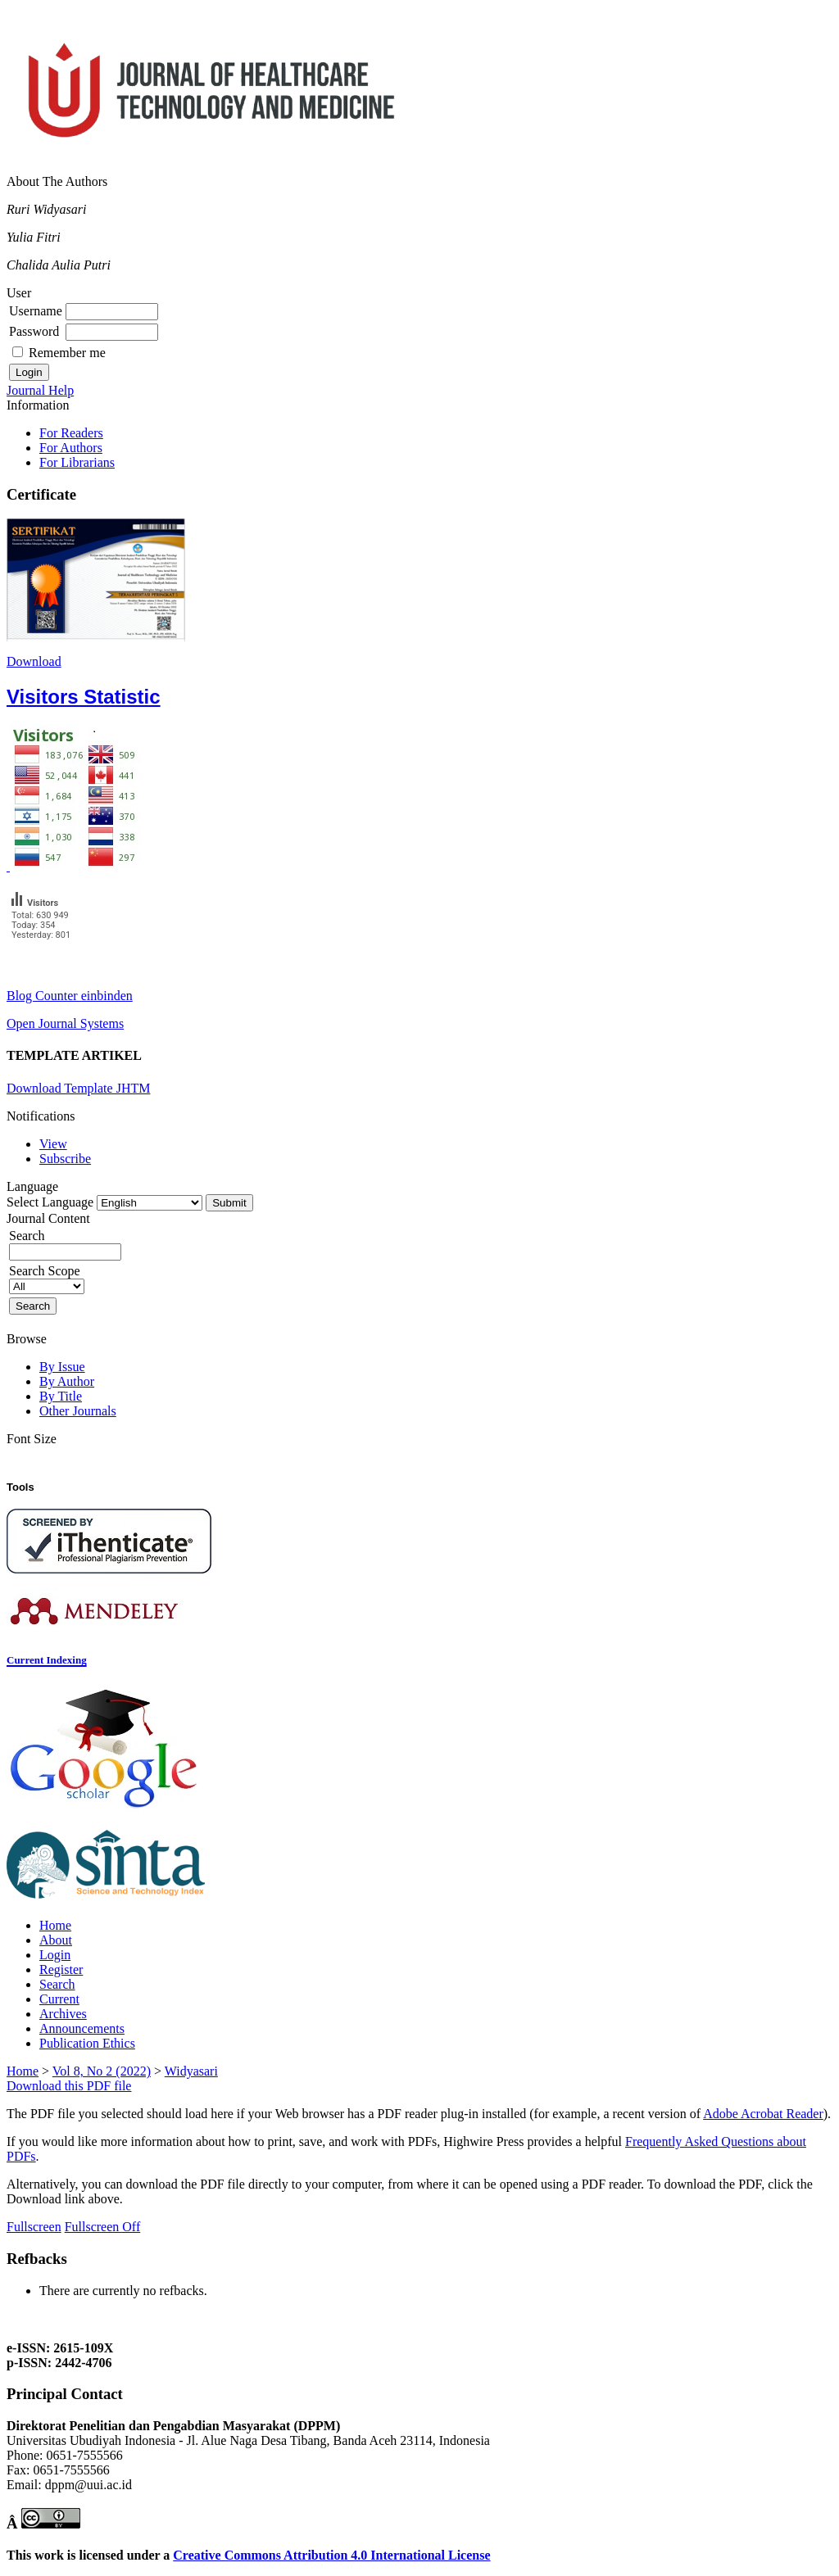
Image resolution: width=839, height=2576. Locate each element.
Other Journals (77, 1411)
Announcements (82, 2028)
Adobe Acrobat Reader (763, 2114)
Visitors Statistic (84, 697)
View (53, 1144)
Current (59, 1999)
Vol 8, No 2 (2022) (101, 2071)
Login (54, 1955)
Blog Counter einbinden (70, 996)
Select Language (50, 1202)
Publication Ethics (87, 2043)
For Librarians (77, 462)
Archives (63, 2014)
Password (34, 331)
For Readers (71, 433)
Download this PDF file (69, 2086)
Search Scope (46, 1278)
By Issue (62, 1367)
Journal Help (40, 390)
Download (34, 661)
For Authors (70, 448)
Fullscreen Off (103, 2227)
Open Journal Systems (65, 1023)
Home (55, 1925)
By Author (66, 1381)
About (55, 1940)
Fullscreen (34, 2227)
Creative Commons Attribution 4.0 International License (331, 2555)
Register (61, 1969)
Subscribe (65, 1159)
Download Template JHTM (78, 1088)
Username (35, 311)
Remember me (67, 353)
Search (57, 1984)
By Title (60, 1396)
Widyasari (191, 2071)
